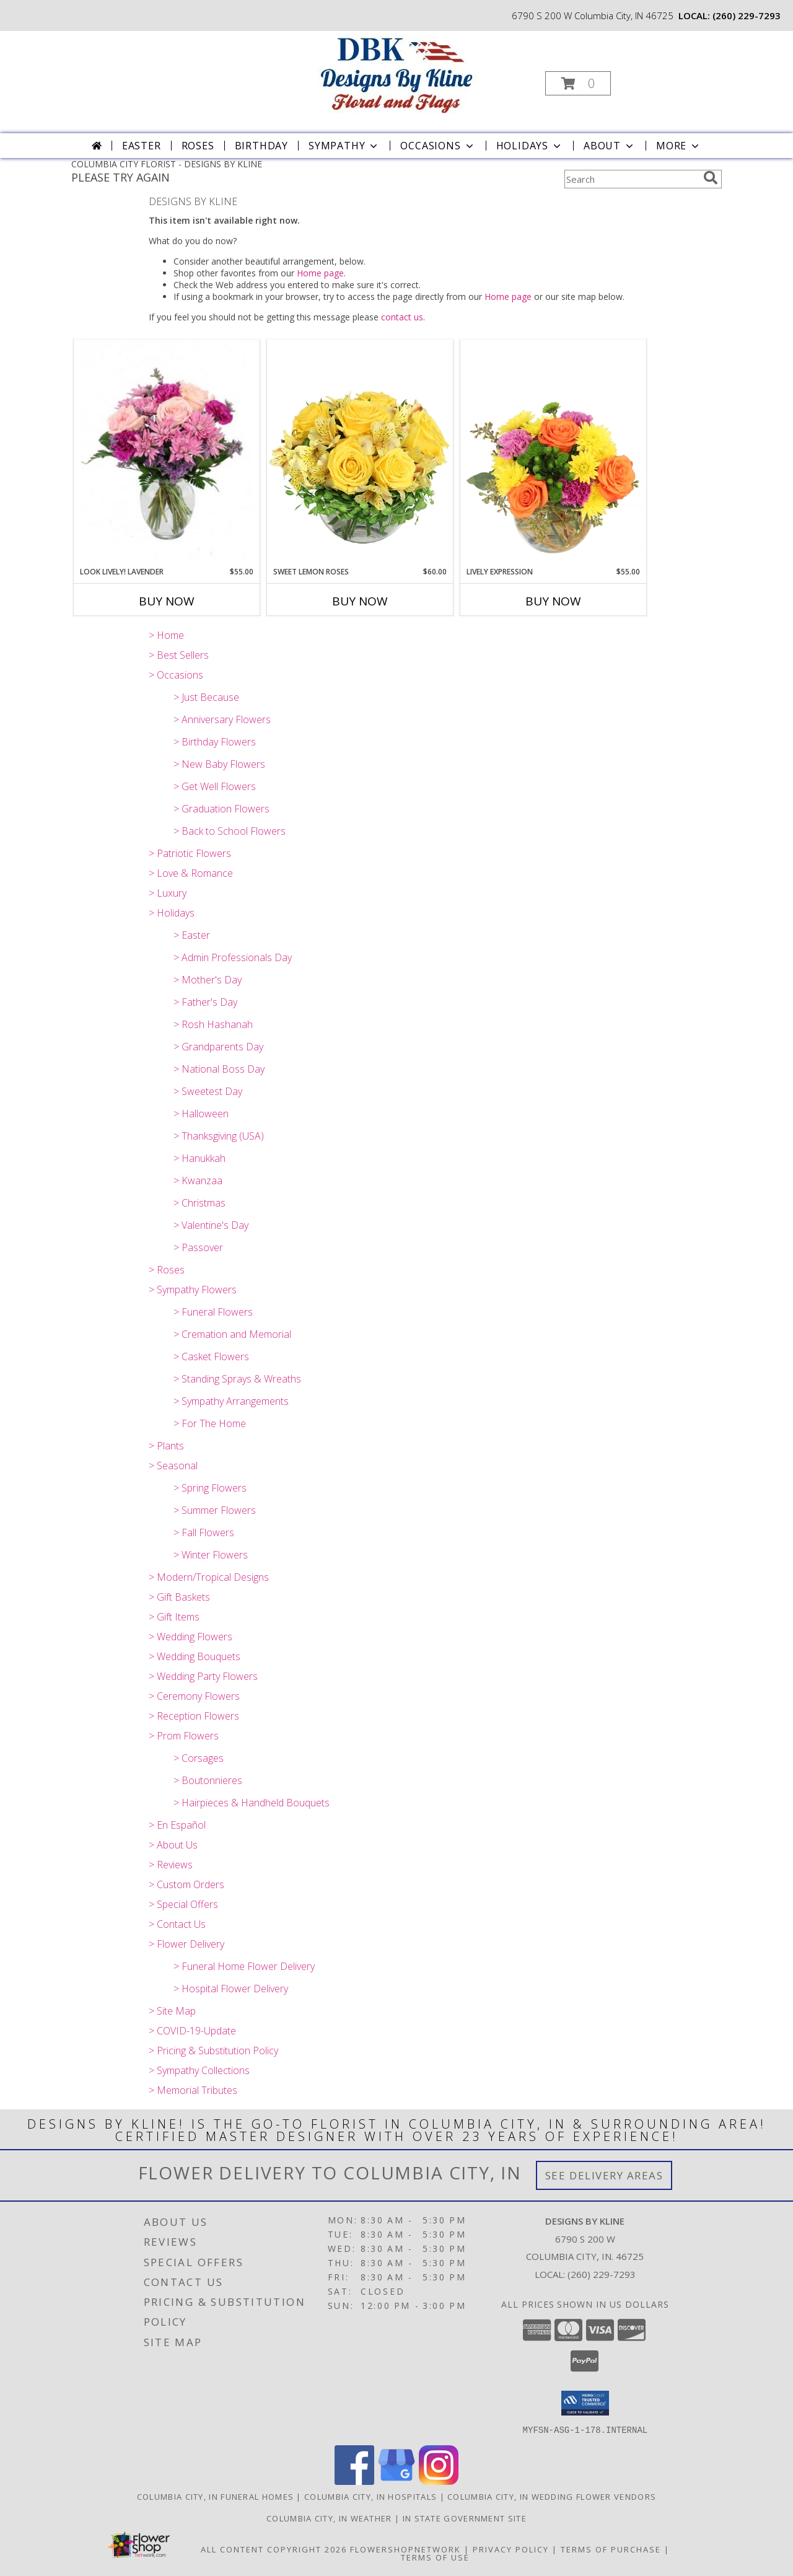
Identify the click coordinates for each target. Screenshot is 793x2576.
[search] (710, 177)
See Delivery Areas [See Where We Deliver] (604, 2175)
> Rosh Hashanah (213, 1024)
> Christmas (199, 1203)
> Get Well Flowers (214, 786)
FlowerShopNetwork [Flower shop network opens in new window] (405, 2548)
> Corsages (198, 1758)
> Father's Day (205, 1002)
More (678, 145)
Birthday (261, 145)
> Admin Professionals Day (232, 957)
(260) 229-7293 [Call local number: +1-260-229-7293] (746, 15)
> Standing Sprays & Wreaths (237, 1379)
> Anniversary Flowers (222, 719)
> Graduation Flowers (221, 808)
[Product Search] (631, 179)
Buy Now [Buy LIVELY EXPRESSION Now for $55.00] (553, 601)
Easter (141, 145)
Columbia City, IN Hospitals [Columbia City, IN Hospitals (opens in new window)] (370, 2496)
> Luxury (167, 893)
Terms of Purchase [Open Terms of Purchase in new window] (611, 2548)
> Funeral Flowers (213, 1312)
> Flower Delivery (186, 1944)
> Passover (198, 1247)
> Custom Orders (186, 1884)
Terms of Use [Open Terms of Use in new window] (435, 2556)
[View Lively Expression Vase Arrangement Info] (553, 453)
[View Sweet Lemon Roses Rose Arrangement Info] (360, 453)
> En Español (177, 1825)
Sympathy (344, 145)
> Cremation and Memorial (232, 1334)
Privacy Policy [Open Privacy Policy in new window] (511, 2548)
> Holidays (172, 913)
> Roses (167, 1270)
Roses (198, 145)
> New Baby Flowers (219, 764)
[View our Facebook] (354, 2481)
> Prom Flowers (184, 1736)
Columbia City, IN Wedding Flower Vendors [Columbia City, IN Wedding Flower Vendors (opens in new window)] (551, 2496)
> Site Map (172, 2011)
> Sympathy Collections (199, 2070)
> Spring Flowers (210, 1488)
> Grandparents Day (218, 1046)
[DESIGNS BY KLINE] (395, 75)
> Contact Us (177, 1924)
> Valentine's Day (210, 1225)
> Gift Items (174, 1617)
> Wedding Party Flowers (203, 1676)
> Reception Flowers (194, 1716)
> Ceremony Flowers (194, 1696)
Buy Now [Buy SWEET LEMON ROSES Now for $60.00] (360, 601)
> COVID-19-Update (192, 2031)
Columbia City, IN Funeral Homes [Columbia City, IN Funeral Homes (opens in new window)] (215, 2496)
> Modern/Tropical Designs (209, 1577)
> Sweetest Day (207, 1091)
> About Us (173, 1845)
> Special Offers (183, 1904)
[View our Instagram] (438, 2481)
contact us (402, 317)
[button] (578, 83)
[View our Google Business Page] (396, 2481)
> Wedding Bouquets (194, 1656)
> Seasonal (173, 1465)
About (610, 145)
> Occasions (176, 675)
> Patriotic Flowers (190, 853)
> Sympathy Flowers (193, 1289)
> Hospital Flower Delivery (230, 1988)
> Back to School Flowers (229, 831)
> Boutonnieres (207, 1780)
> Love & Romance (191, 873)
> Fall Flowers (203, 1532)
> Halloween (201, 1113)
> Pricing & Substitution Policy (213, 2050)
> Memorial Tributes (193, 2090)
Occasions (437, 145)
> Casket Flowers (211, 1356)
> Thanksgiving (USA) (218, 1136)
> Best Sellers (179, 655)
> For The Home (209, 1423)
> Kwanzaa (197, 1180)
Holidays (529, 145)
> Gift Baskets (179, 1597)
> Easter (191, 935)
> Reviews (171, 1864)
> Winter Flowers (210, 1555)
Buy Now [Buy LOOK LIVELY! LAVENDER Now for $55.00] (167, 601)
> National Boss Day (219, 1069)
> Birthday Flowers (214, 742)
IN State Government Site (465, 2517)
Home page (320, 273)
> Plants (166, 1446)
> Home (166, 635)
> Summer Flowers (214, 1510)
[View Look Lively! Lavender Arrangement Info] (167, 453)
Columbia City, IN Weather (329, 2517)
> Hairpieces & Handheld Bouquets (251, 1802)
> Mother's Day (207, 980)
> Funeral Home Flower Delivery (244, 1966)
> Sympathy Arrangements (231, 1401)
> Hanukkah (199, 1158)
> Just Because (206, 697)
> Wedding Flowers (190, 1636)
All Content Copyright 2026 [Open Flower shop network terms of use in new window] (274, 2548)
